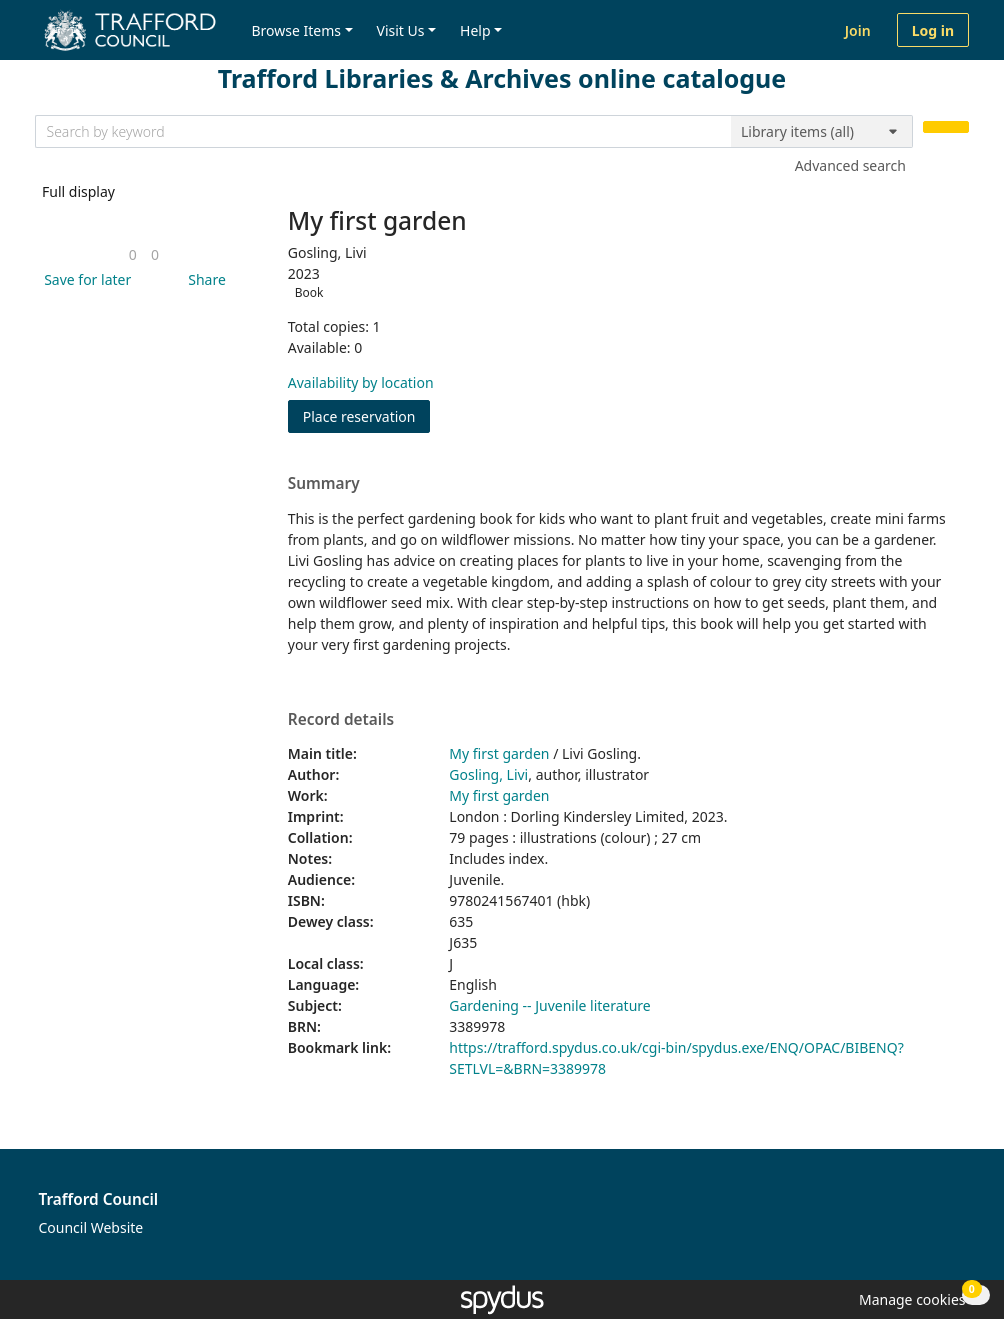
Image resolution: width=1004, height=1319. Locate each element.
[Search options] (822, 132)
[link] (133, 254)
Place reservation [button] (367, 415)
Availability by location (361, 382)
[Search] (946, 127)
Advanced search (850, 165)
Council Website (91, 1227)
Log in (933, 30)
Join (858, 30)
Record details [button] (341, 720)
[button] (84, 279)
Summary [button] (324, 484)
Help (475, 30)
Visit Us (401, 30)
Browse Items (296, 30)
